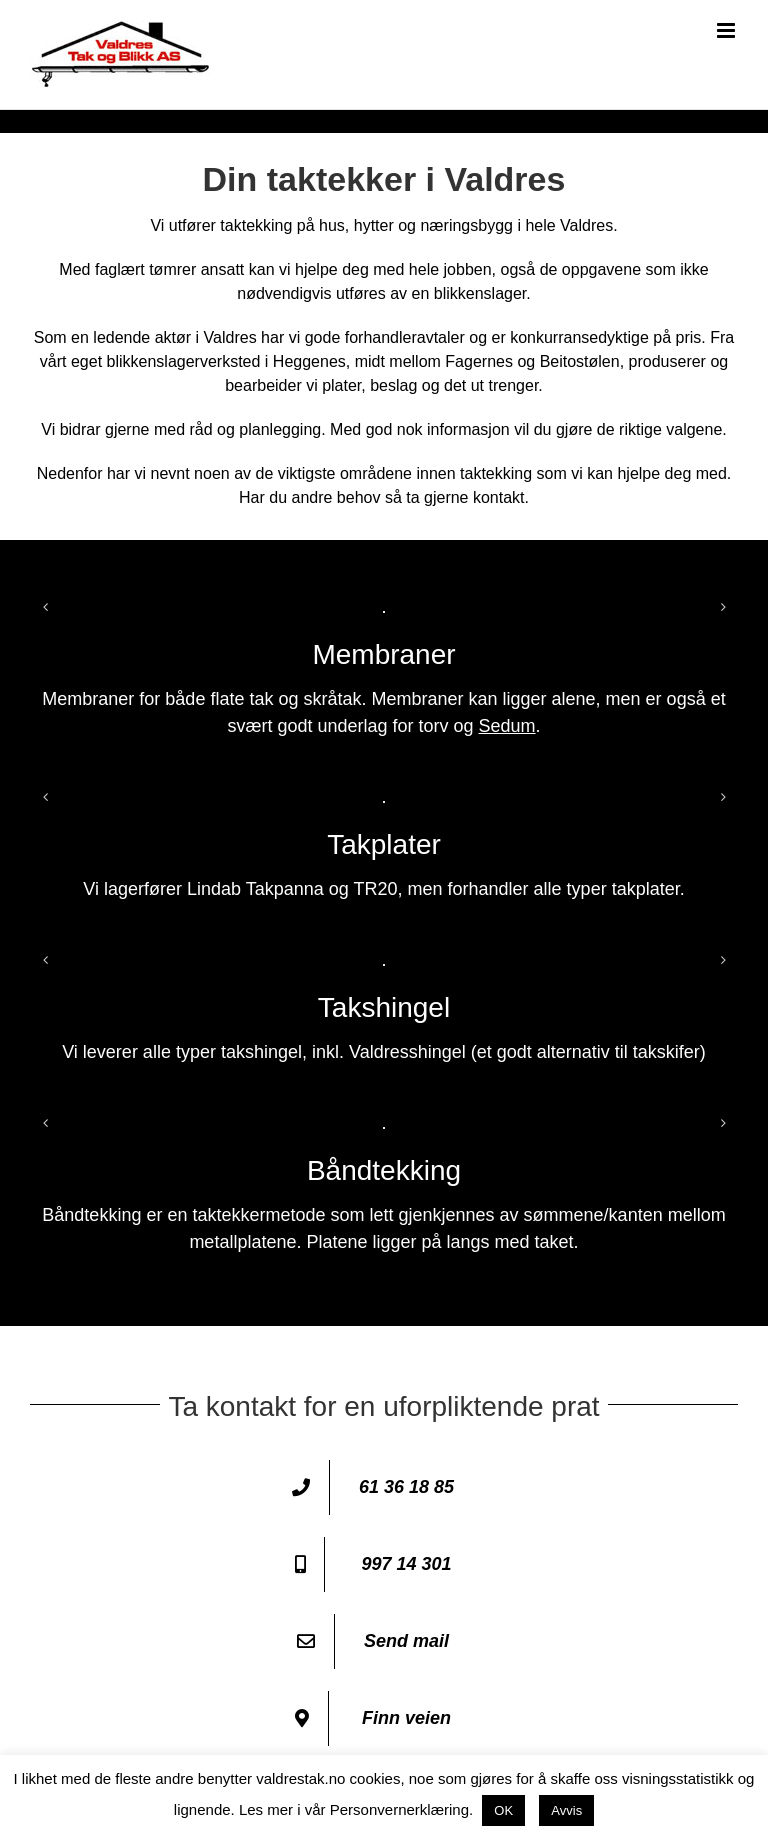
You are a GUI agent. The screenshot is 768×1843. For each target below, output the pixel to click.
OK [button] (503, 1810)
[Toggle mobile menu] (727, 30)
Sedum (507, 726)
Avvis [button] (566, 1810)
